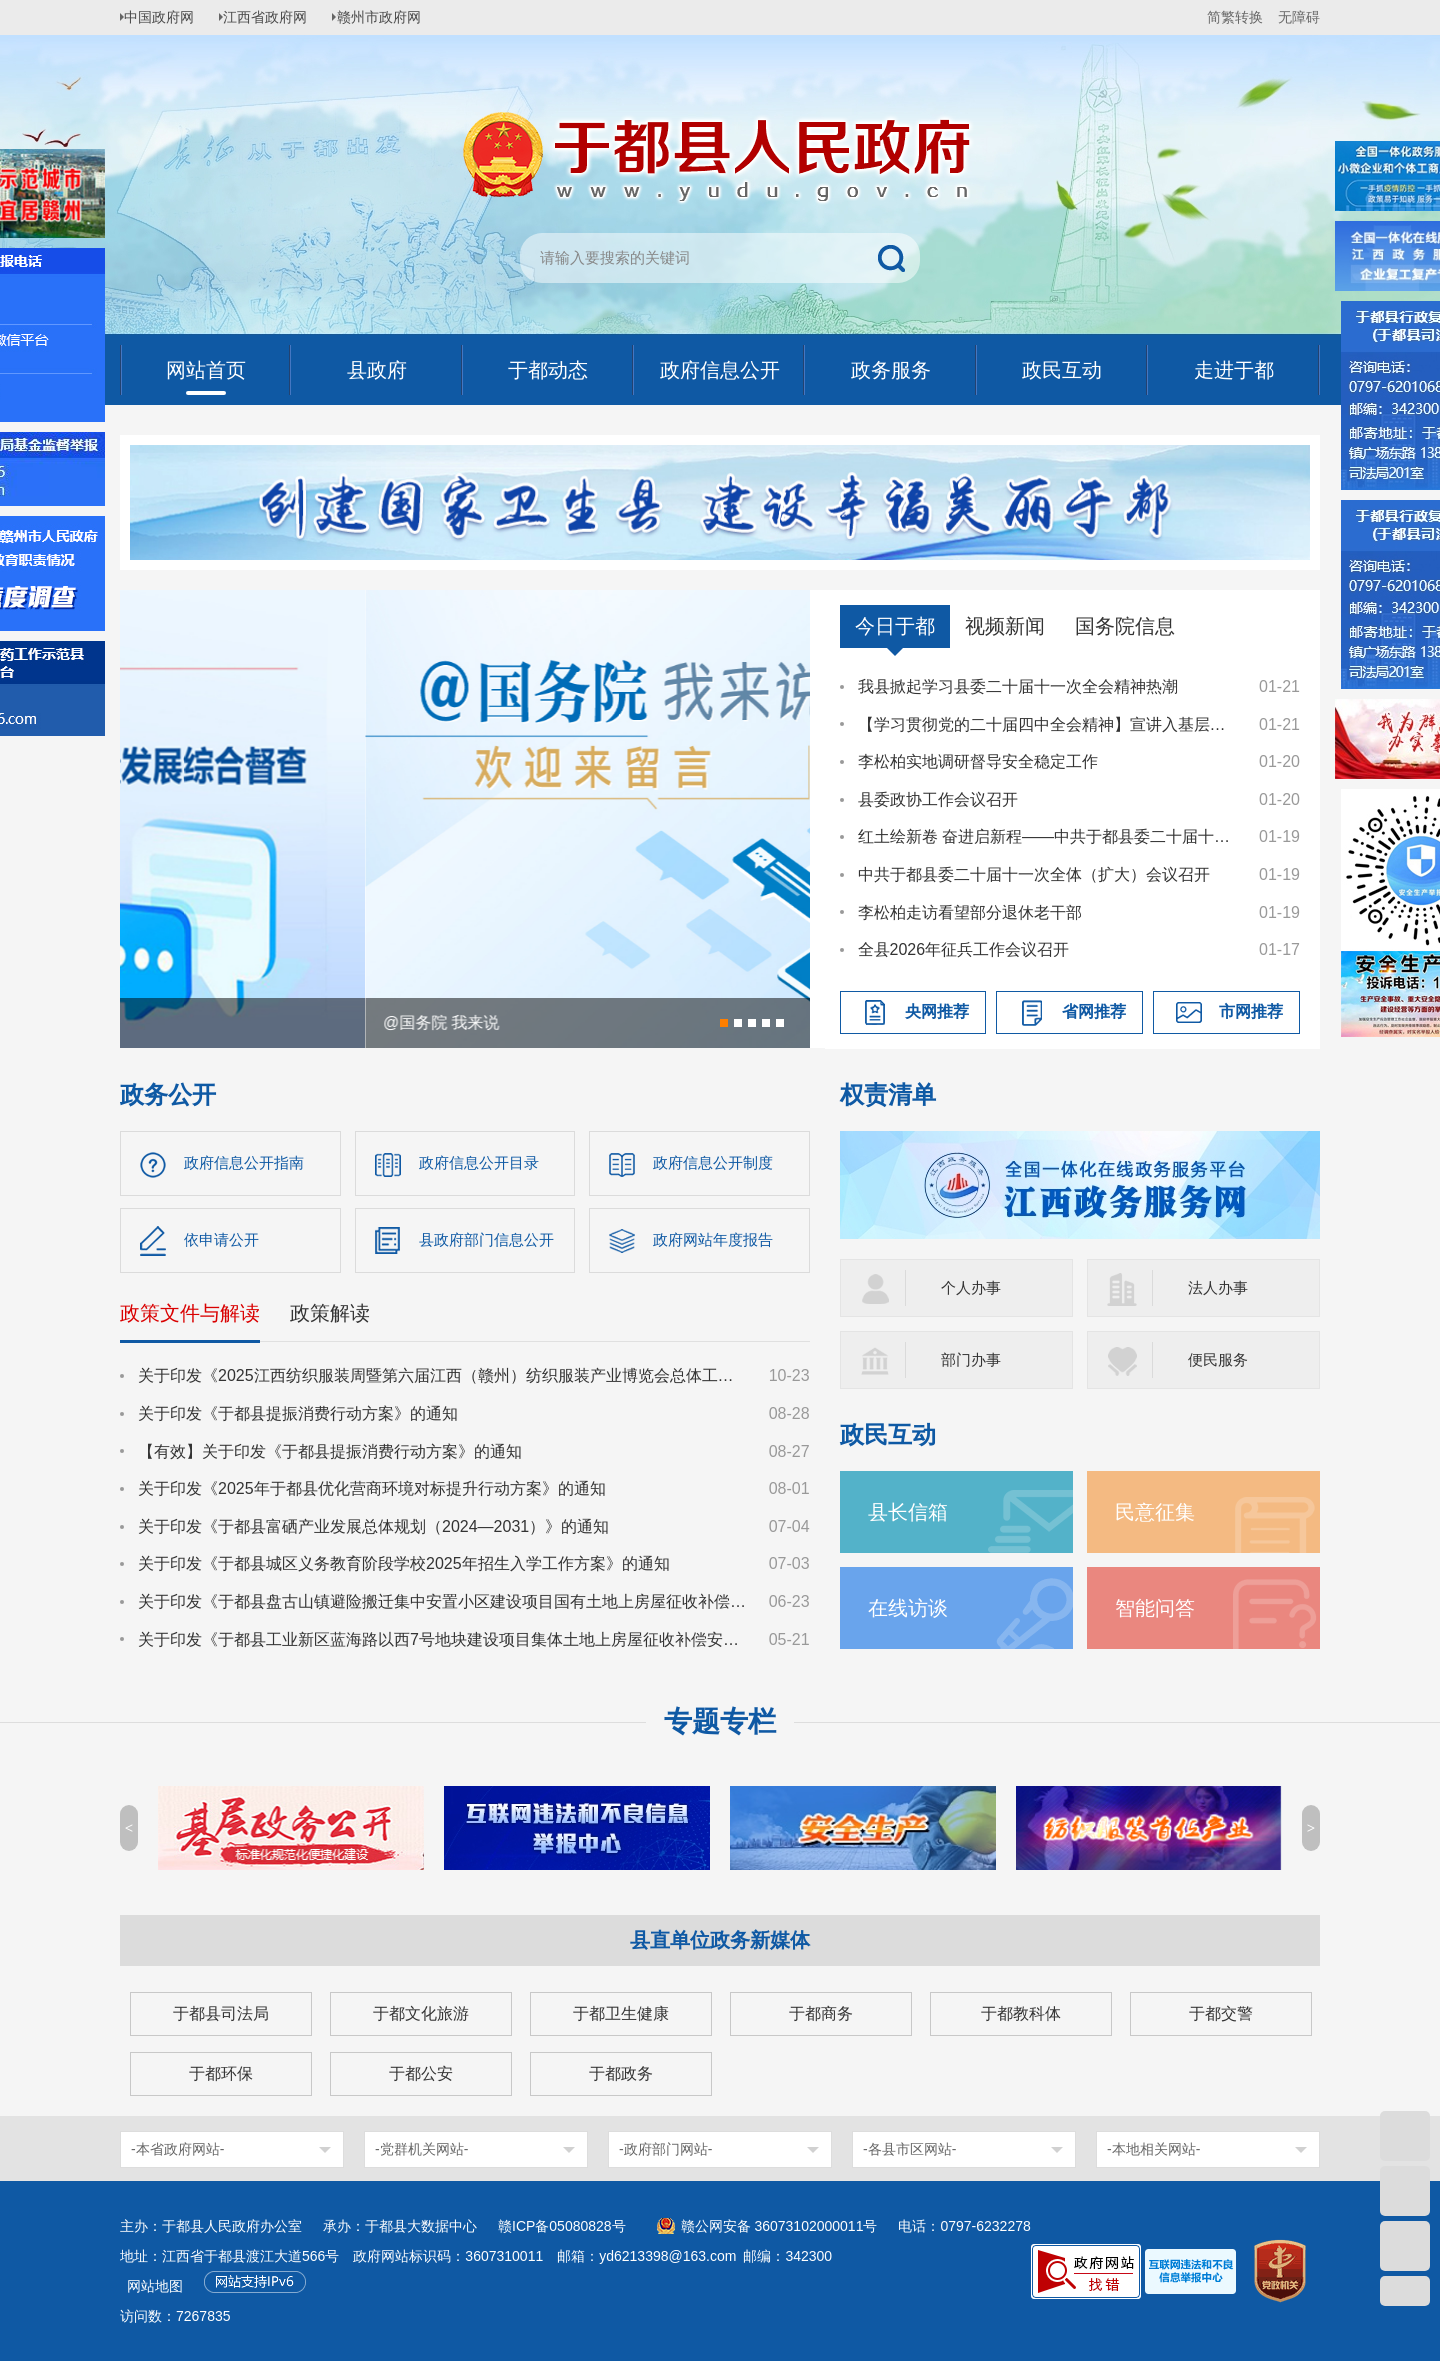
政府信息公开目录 (483, 1163)
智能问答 (1159, 1607)
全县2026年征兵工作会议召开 (964, 949)
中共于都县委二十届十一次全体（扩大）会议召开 (1034, 874)
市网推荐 (1251, 1011)
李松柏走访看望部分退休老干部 (970, 912)
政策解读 (330, 1318)
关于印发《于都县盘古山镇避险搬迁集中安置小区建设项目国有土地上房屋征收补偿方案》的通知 (444, 1606)
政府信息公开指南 (248, 1163)
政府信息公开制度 (717, 1163)
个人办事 (973, 1287)
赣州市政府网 (396, 17)
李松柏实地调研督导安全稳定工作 (978, 761)
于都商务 (821, 2013)
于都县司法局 (221, 2013)
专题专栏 (720, 1721)
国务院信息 (1125, 626)
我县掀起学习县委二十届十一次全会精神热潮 (1018, 686)
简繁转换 (1235, 17)
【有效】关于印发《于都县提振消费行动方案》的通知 (330, 1455)
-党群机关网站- (421, 2149)
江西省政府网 (277, 17)
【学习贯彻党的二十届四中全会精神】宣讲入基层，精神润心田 (1049, 724)
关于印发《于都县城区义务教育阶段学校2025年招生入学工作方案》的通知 (404, 1568)
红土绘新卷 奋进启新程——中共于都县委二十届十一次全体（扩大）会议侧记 (1049, 836)
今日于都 (895, 626)
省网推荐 (1094, 1011)
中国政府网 (165, 17)
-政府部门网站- (665, 2149)
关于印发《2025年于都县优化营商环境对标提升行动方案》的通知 (372, 1493)
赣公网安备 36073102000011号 (779, 2226)
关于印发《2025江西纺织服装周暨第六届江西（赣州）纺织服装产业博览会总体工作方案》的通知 (444, 1380)
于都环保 (221, 2073)
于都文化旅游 (421, 2013)
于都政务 (621, 2073)
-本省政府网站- (177, 2149)
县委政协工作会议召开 (938, 799)
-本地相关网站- (1153, 2149)
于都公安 (421, 2073)
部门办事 (973, 1359)
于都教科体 (1021, 2013)
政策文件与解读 (190, 1318)
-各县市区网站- (909, 2149)
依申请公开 (224, 1242)
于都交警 (1221, 2013)
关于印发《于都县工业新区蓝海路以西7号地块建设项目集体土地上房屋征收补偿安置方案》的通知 (444, 1643)
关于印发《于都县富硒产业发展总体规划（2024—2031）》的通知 (373, 1530)
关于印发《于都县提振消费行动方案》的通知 (298, 1418)
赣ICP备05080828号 (562, 2226)
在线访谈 (912, 1607)
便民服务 (1220, 1359)
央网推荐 (937, 1011)
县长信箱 (912, 1511)
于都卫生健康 (621, 2013)
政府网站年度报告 (717, 1242)
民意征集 (1159, 1511)
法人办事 (1220, 1287)
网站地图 (155, 2286)
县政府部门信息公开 (491, 1242)
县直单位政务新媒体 (720, 1940)
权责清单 (888, 1094)
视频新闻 (1005, 626)
